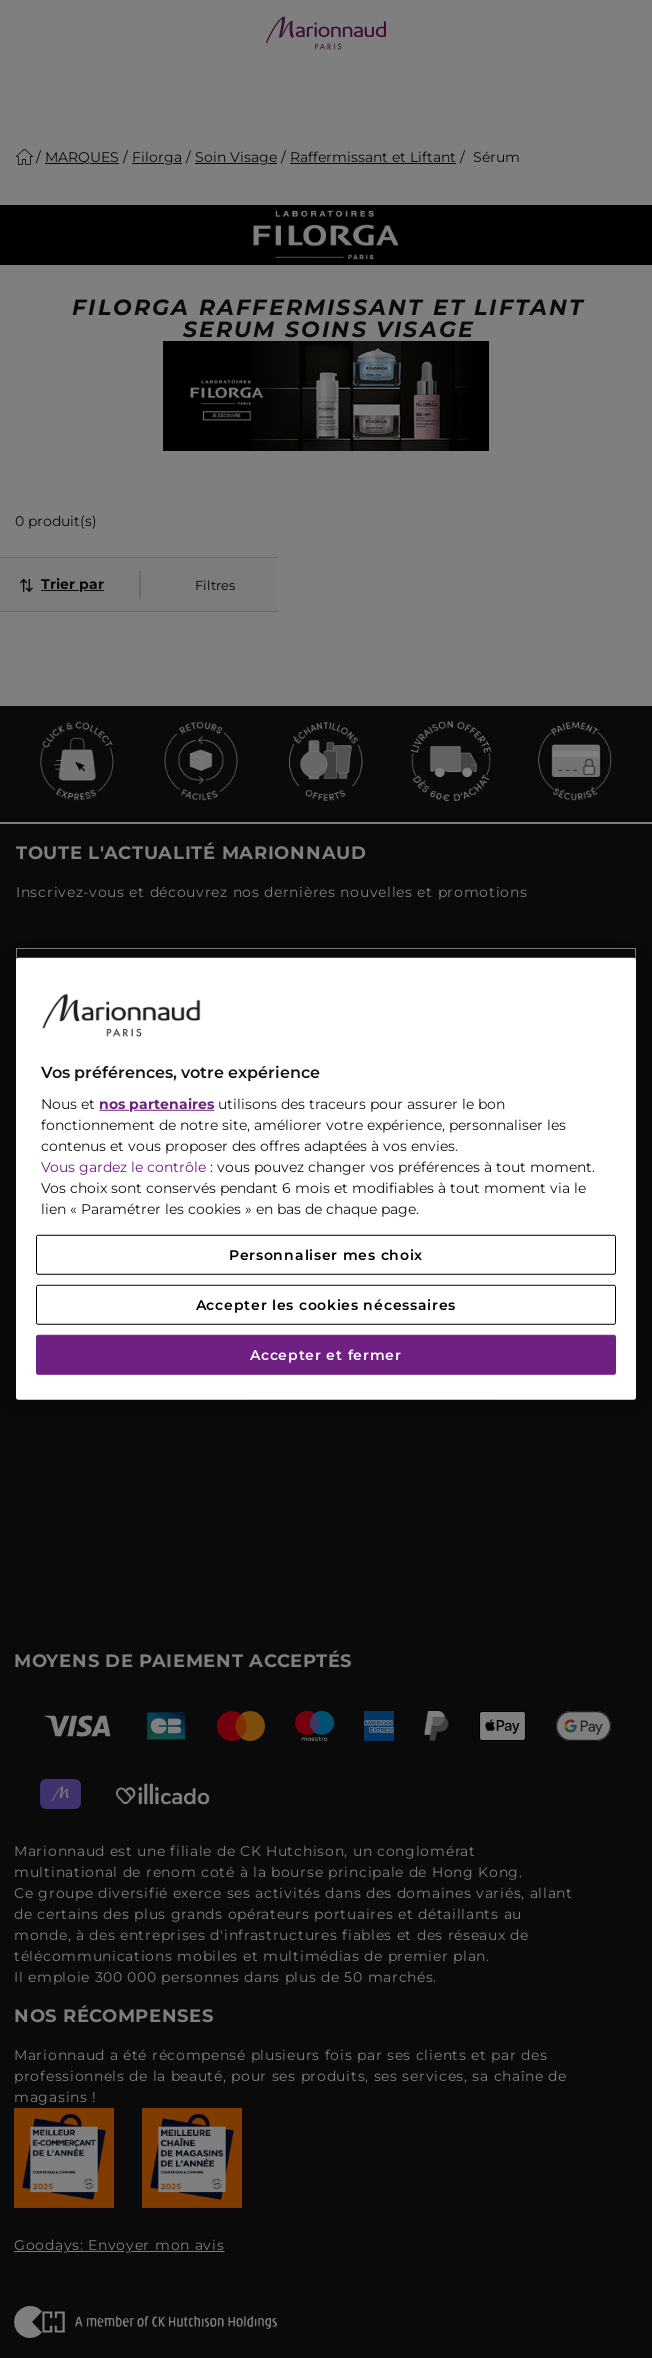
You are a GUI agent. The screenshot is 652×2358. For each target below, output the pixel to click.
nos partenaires (156, 1104)
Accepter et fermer (326, 1355)
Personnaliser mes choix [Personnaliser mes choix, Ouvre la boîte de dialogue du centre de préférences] (326, 1255)
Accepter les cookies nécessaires (326, 1305)
